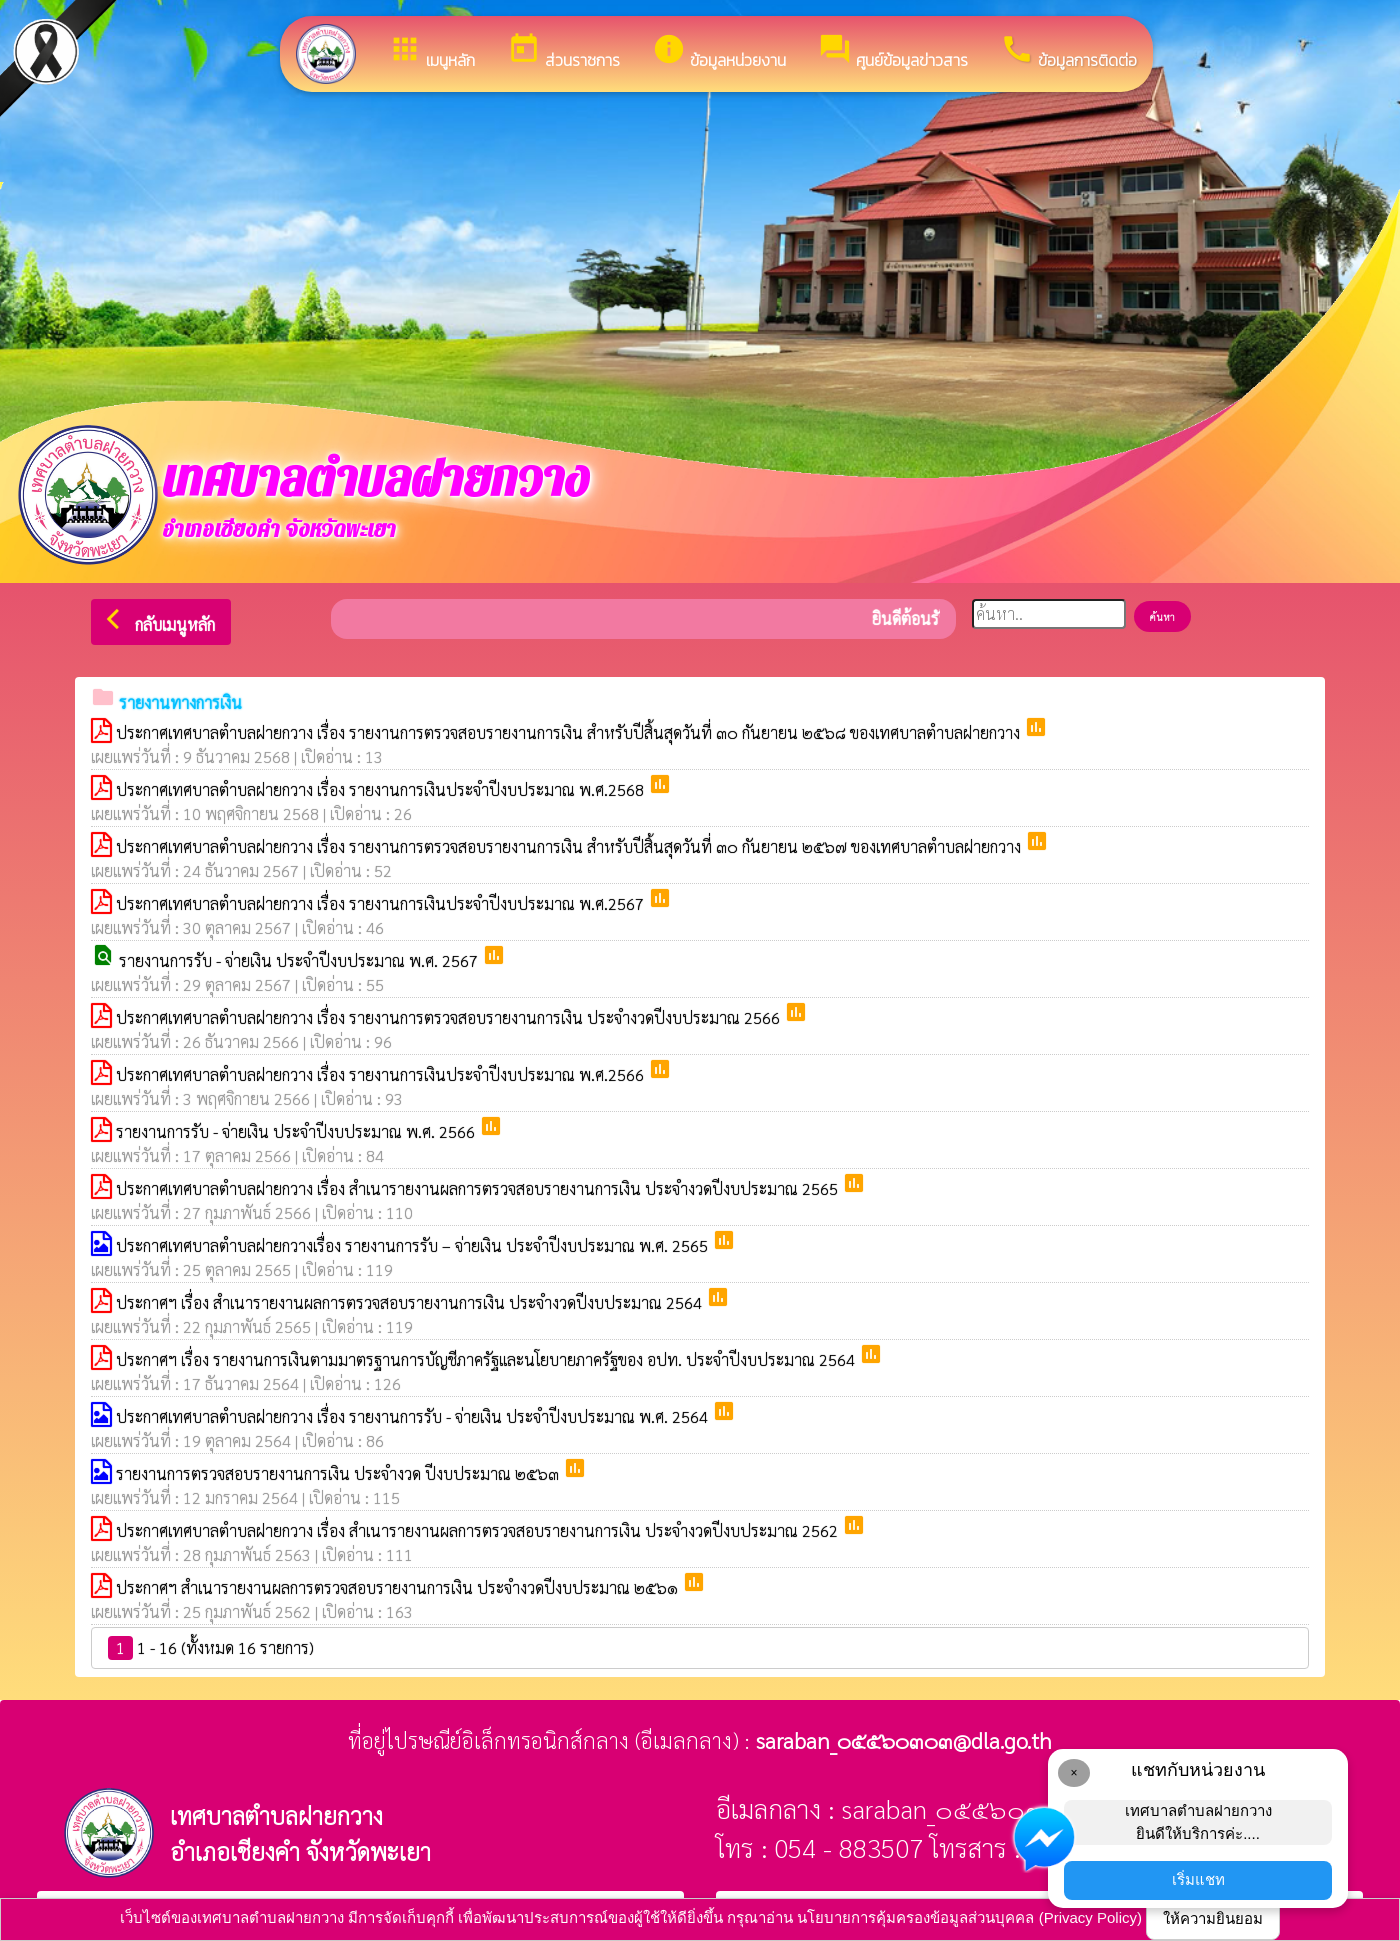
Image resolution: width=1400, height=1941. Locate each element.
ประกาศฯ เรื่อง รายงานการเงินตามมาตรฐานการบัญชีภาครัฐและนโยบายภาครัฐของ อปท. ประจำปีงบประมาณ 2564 (487, 1359)
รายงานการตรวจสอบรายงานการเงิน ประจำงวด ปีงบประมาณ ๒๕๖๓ (339, 1473)
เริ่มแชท (1198, 1879)
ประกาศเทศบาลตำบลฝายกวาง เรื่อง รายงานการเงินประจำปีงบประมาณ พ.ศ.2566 (382, 1074)
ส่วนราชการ (563, 52)
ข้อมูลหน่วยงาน (719, 52)
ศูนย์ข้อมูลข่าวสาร (893, 52)
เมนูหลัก (431, 52)
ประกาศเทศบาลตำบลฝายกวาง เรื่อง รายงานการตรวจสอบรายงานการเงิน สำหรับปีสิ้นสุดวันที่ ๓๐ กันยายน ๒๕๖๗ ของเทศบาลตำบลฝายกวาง (570, 846)
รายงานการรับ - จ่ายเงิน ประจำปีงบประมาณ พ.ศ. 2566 (297, 1131)
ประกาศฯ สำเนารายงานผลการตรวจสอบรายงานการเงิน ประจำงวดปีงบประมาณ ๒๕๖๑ (399, 1587)
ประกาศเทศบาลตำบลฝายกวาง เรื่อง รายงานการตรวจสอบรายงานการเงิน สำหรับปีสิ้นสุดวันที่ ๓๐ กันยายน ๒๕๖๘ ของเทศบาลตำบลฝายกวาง (570, 732)
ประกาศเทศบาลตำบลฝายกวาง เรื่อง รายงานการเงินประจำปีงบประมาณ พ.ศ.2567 (382, 903)
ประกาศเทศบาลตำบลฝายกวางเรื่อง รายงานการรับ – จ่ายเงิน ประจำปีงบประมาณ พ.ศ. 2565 (414, 1245)
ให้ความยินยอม (1213, 1918)
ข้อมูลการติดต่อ (1068, 52)
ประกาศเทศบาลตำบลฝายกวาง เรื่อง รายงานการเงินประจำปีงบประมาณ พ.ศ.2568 (382, 789)
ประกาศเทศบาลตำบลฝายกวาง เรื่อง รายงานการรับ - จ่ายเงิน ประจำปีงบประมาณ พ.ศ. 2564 (414, 1416)
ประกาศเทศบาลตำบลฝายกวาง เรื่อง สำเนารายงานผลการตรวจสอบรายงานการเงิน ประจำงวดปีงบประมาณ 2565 (479, 1188)
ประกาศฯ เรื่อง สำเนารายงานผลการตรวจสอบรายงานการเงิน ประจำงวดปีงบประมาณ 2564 (411, 1302)
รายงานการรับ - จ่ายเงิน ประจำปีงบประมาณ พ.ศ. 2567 (300, 960)
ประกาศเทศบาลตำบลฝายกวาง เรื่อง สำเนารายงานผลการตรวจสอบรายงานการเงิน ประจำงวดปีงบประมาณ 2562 (479, 1530)
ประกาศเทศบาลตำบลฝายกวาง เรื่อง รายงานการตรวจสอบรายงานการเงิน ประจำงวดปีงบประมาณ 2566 (450, 1017)
